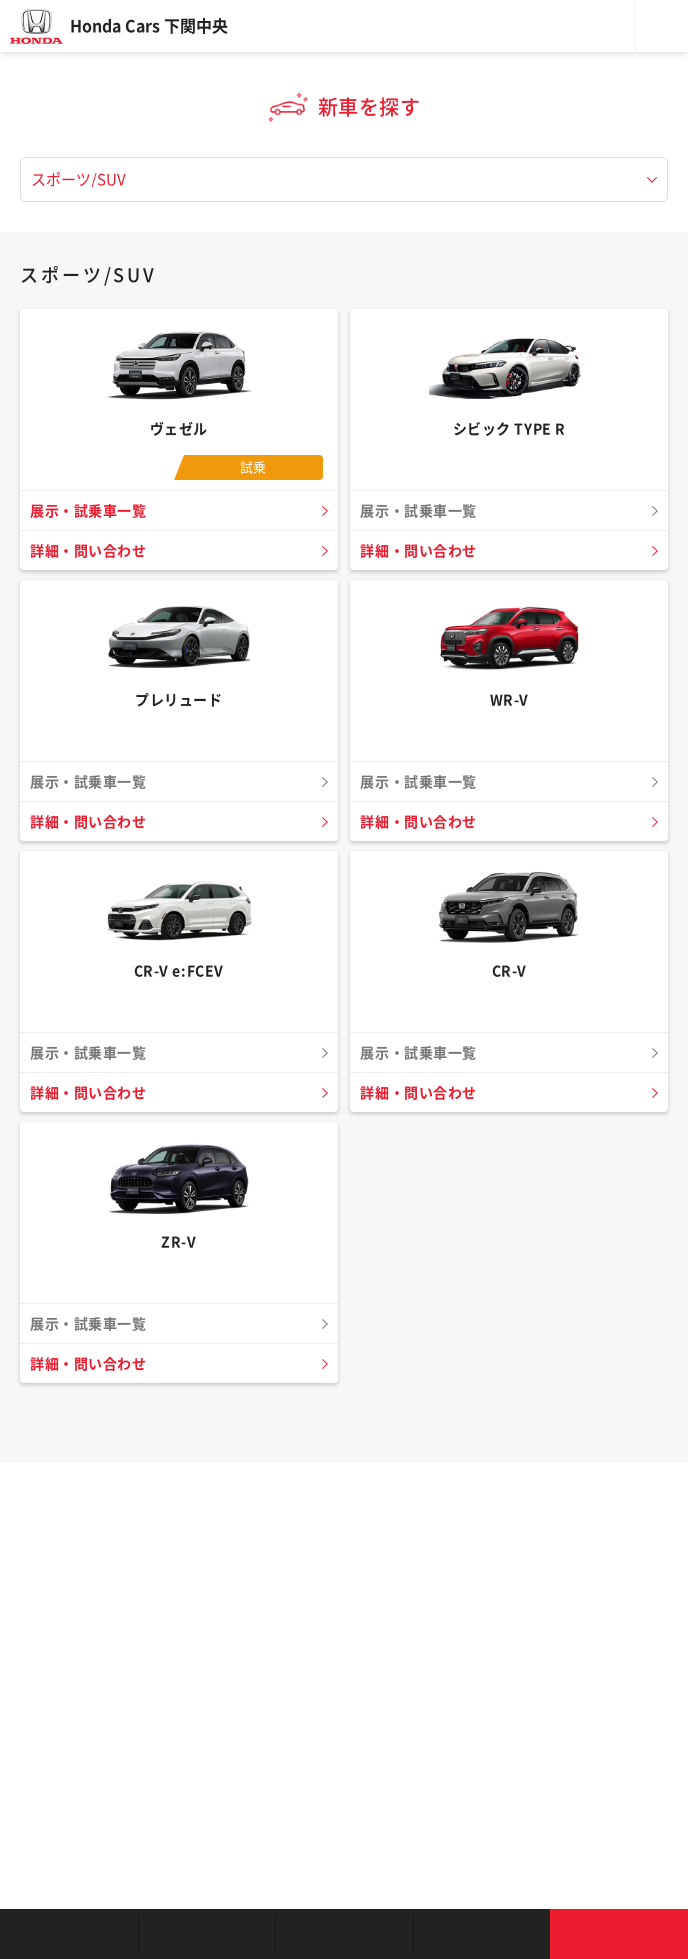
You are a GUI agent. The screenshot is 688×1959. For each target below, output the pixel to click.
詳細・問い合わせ (88, 551)
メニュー (662, 26)
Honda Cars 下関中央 (149, 26)
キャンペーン (482, 1934)
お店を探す (69, 1934)
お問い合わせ (619, 1934)
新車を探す (207, 1934)
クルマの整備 (344, 1934)
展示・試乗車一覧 (88, 511)
